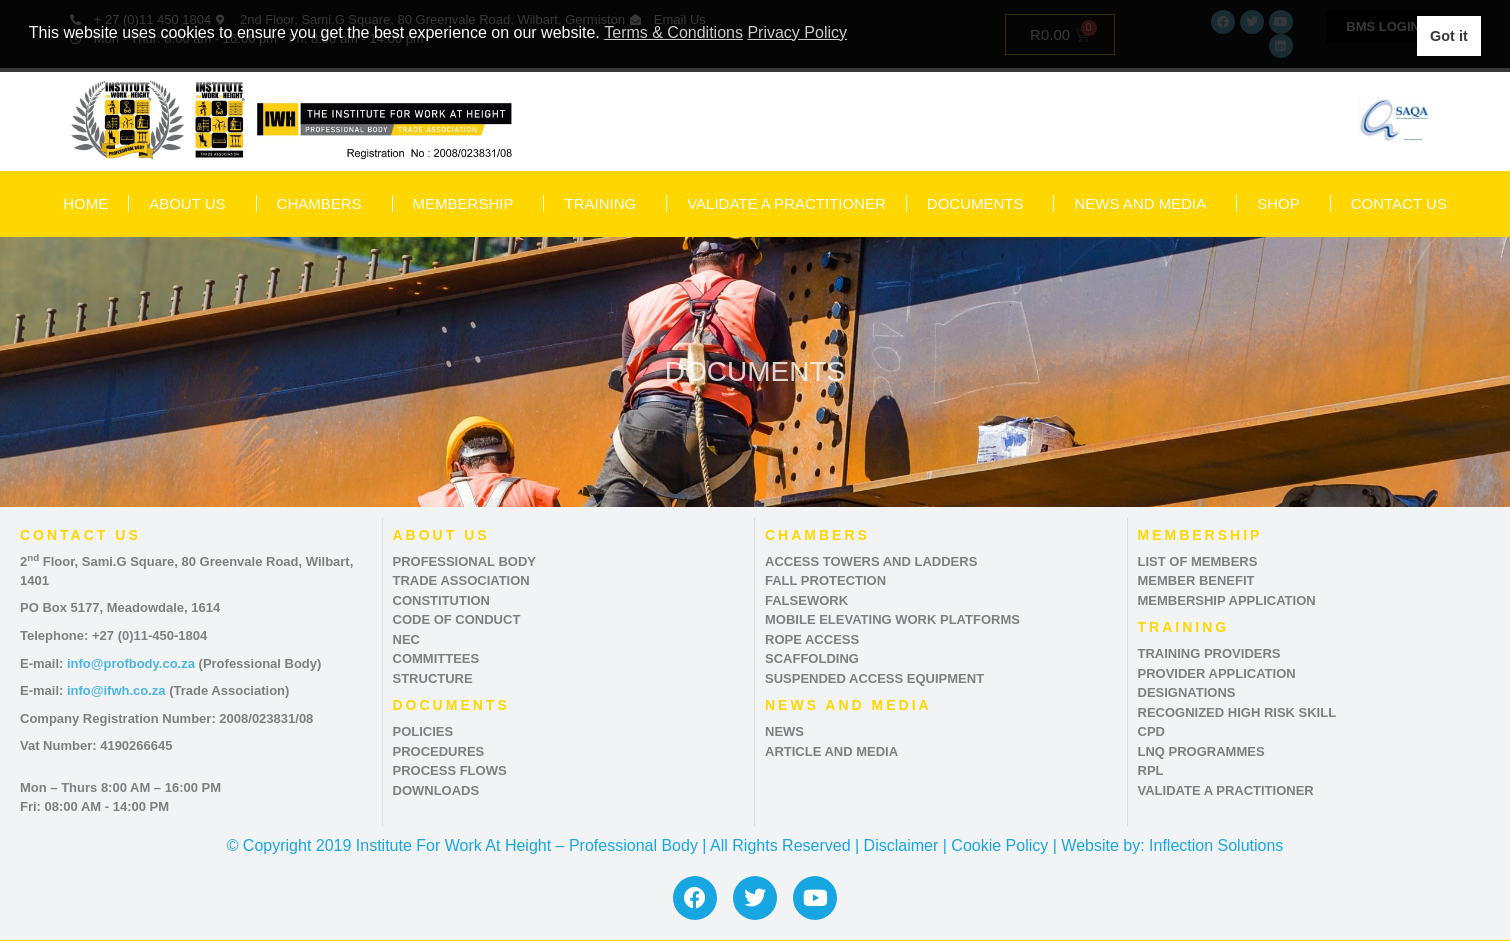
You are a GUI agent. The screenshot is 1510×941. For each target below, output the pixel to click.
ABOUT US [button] (192, 204)
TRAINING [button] (605, 204)
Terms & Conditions (673, 32)
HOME (85, 203)
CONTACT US (1399, 203)
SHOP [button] (1283, 204)
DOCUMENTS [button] (980, 204)
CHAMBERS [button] (324, 204)
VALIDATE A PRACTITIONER (786, 203)
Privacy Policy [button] (797, 32)
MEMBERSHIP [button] (468, 204)
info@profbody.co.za (131, 663)
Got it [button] (1449, 36)
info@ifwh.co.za (116, 690)
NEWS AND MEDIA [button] (1145, 204)
